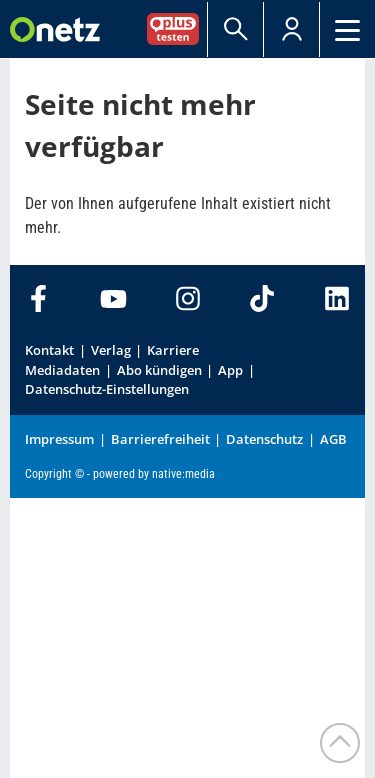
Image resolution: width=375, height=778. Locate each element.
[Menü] (347, 29)
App (230, 370)
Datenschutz (264, 439)
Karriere (173, 350)
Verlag (111, 350)
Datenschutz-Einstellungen (107, 389)
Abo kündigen (159, 370)
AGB (333, 439)
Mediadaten (62, 370)
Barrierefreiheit (160, 439)
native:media (183, 474)
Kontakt (49, 350)
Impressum (59, 439)
